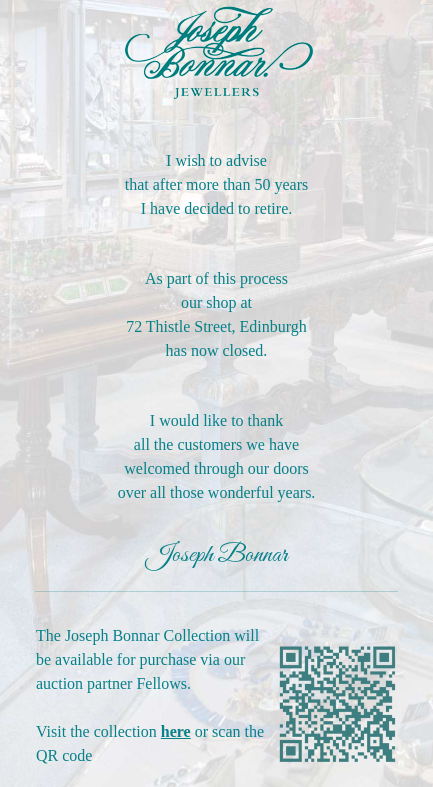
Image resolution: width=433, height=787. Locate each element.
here (176, 731)
